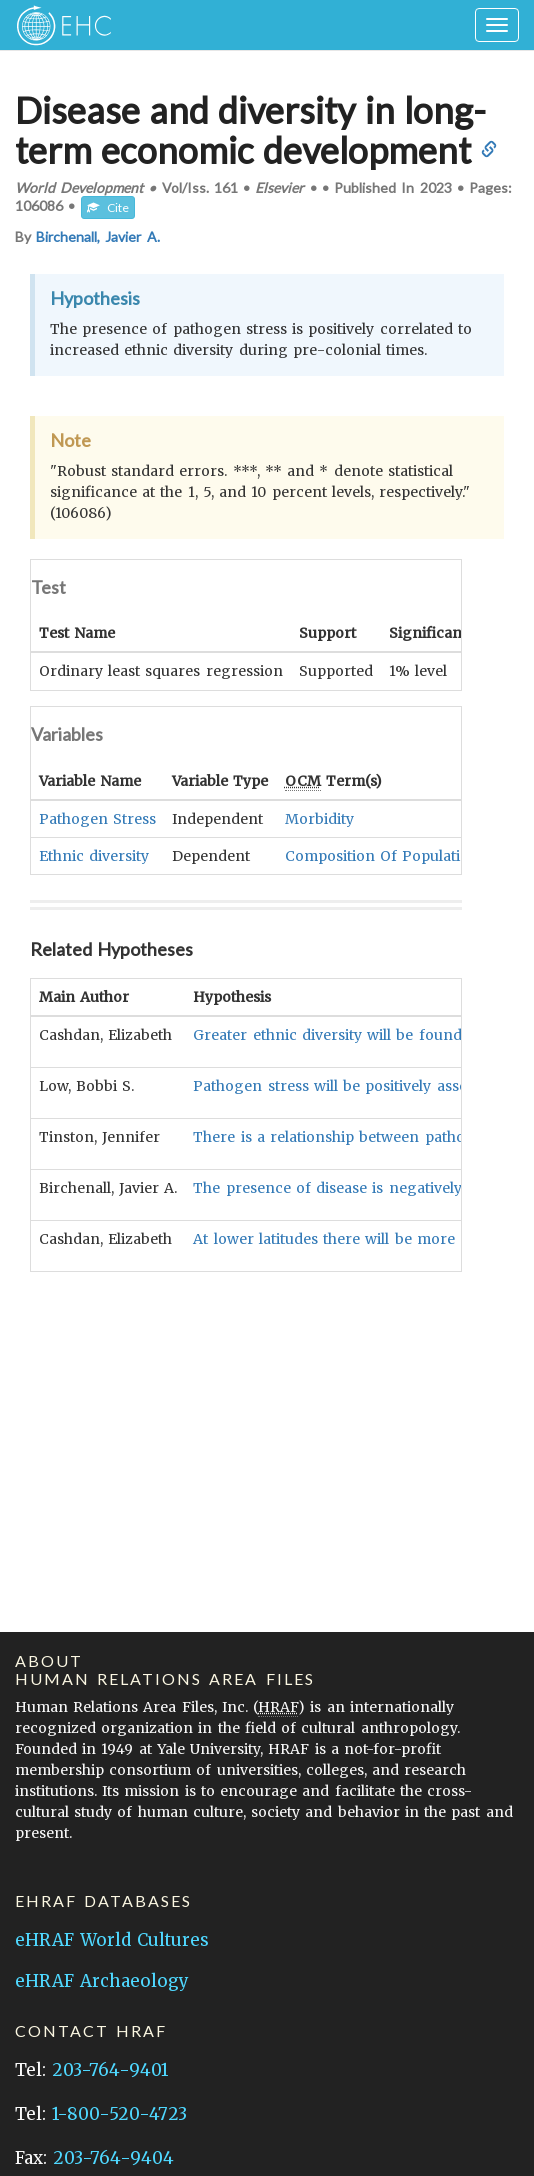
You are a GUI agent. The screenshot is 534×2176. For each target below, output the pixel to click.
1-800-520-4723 (119, 2114)
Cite (108, 207)
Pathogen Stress (97, 818)
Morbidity (319, 818)
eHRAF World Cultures (112, 1940)
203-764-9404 (113, 2158)
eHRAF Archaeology (102, 1981)
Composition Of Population (382, 855)
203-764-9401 (110, 2070)
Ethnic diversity (94, 855)
